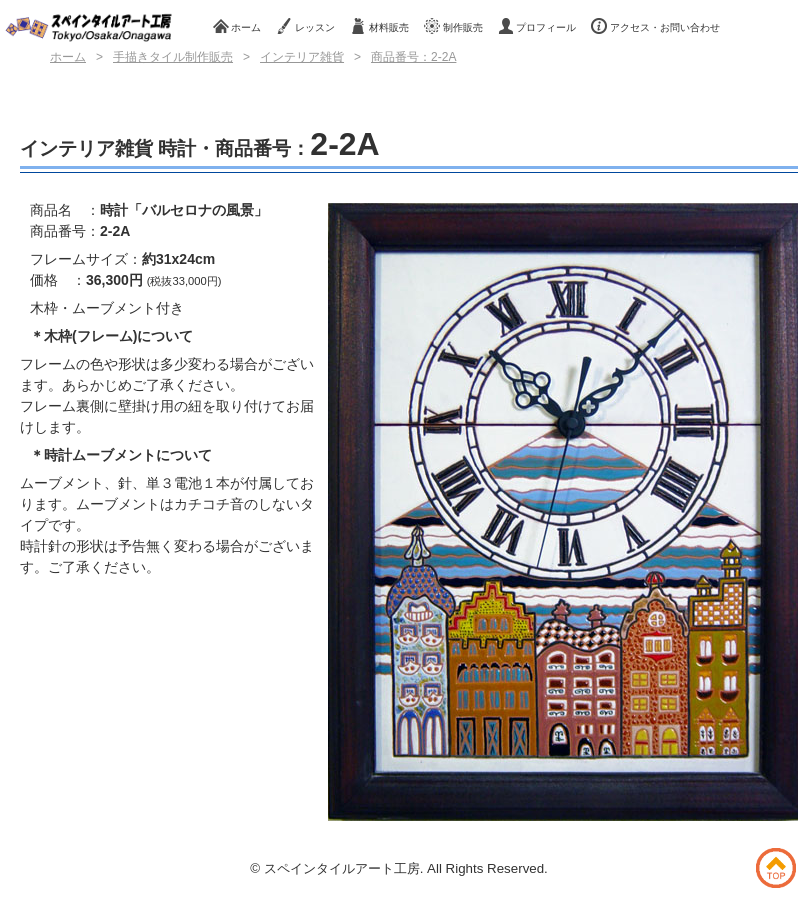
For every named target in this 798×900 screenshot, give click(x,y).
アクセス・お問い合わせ (655, 26)
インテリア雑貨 (302, 57)
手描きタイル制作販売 (173, 57)
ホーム (237, 26)
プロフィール (537, 26)
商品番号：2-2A (413, 57)
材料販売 (379, 26)
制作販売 (453, 26)
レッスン (305, 26)
